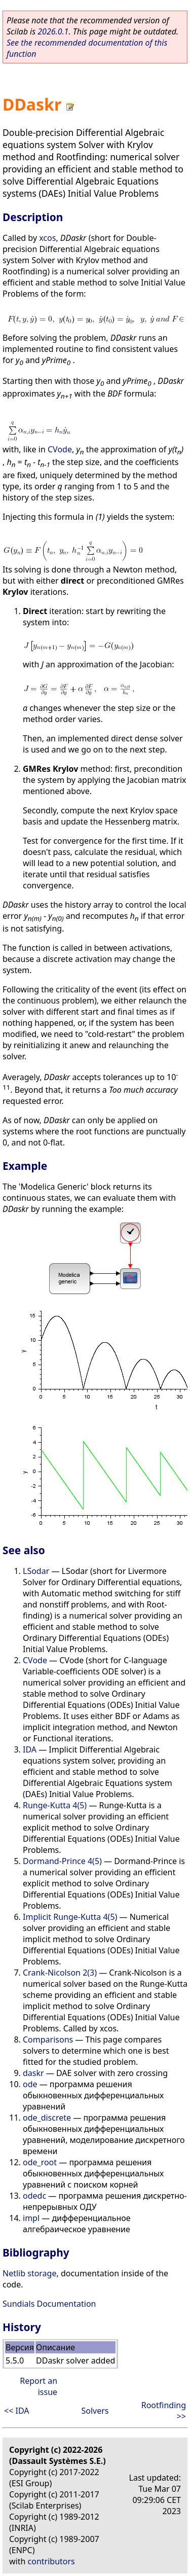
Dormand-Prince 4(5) (62, 1861)
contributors (51, 2561)
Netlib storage (29, 2273)
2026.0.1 (52, 31)
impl (31, 2218)
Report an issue (38, 2386)
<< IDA (16, 2410)
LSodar (36, 1571)
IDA (29, 1749)
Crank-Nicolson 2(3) (60, 1972)
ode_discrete (47, 2117)
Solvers (94, 2410)
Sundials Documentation (49, 2303)
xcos (47, 237)
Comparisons (48, 2039)
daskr (33, 2073)
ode (30, 2084)
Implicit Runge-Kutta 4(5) (70, 1916)
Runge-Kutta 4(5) (55, 1805)
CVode (60, 449)
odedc (34, 2195)
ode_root (40, 2162)
